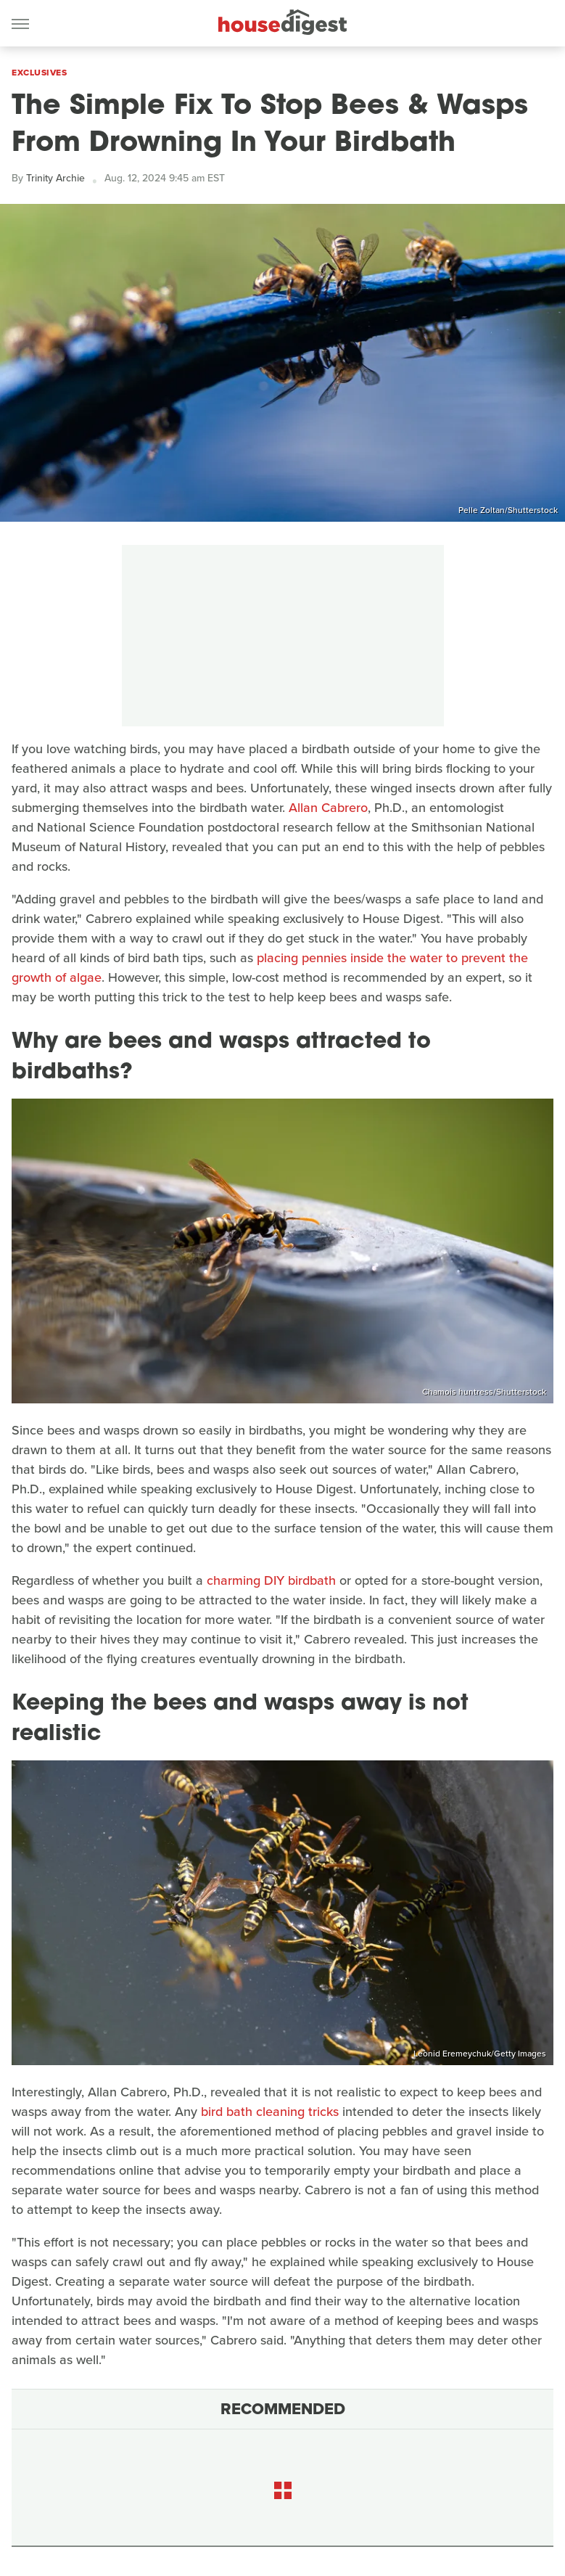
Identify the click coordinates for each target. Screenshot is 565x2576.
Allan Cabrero (328, 807)
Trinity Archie (55, 178)
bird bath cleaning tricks (270, 2111)
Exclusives (39, 72)
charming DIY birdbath (271, 1580)
